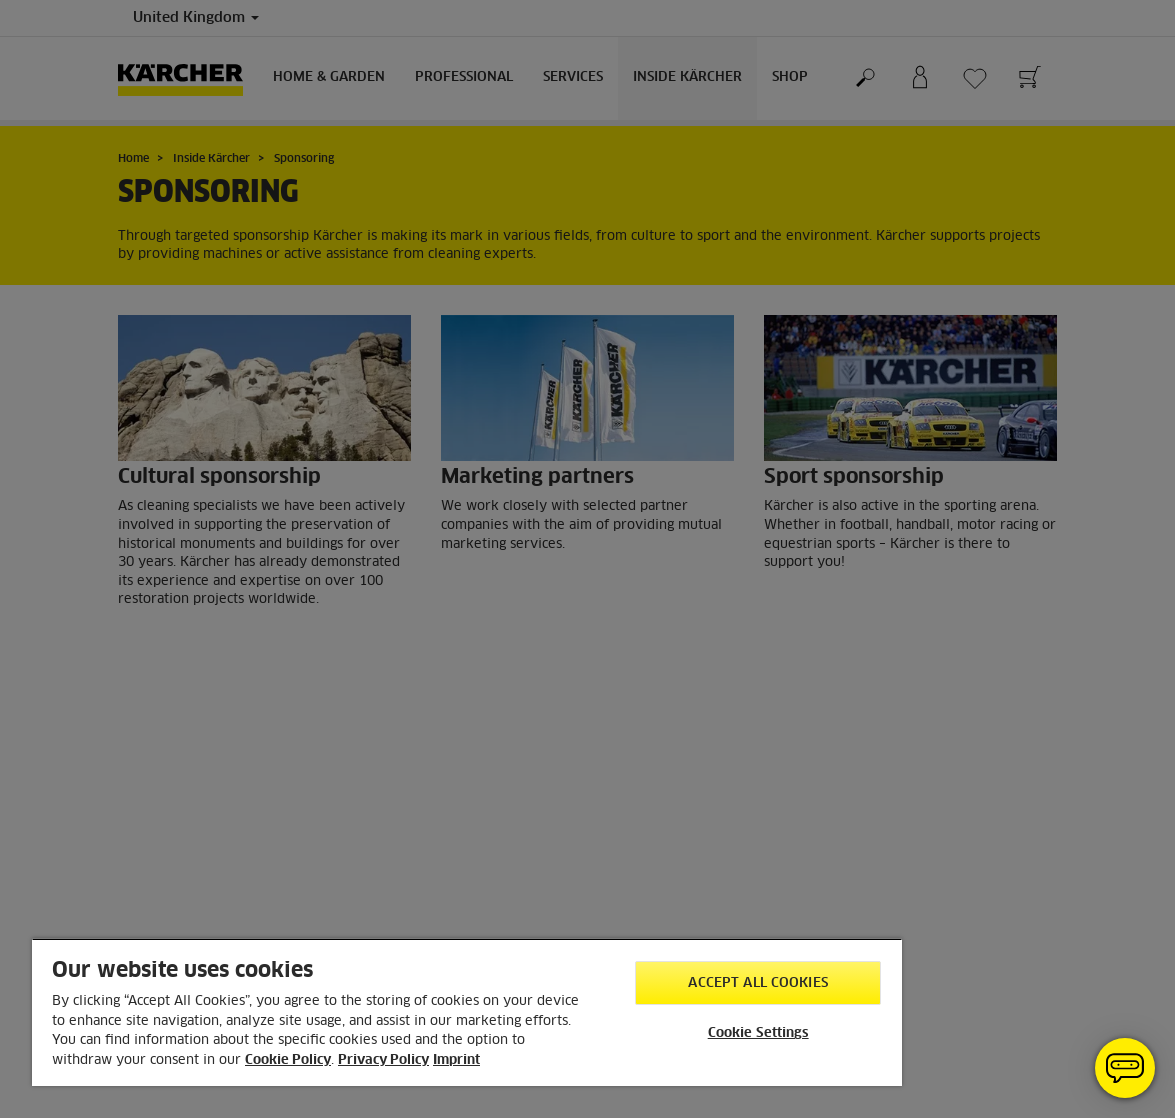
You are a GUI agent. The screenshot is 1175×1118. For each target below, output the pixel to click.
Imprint (456, 1060)
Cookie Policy (288, 1060)
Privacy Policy (383, 1060)
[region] (467, 1012)
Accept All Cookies (757, 983)
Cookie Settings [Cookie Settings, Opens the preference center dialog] (758, 1033)
